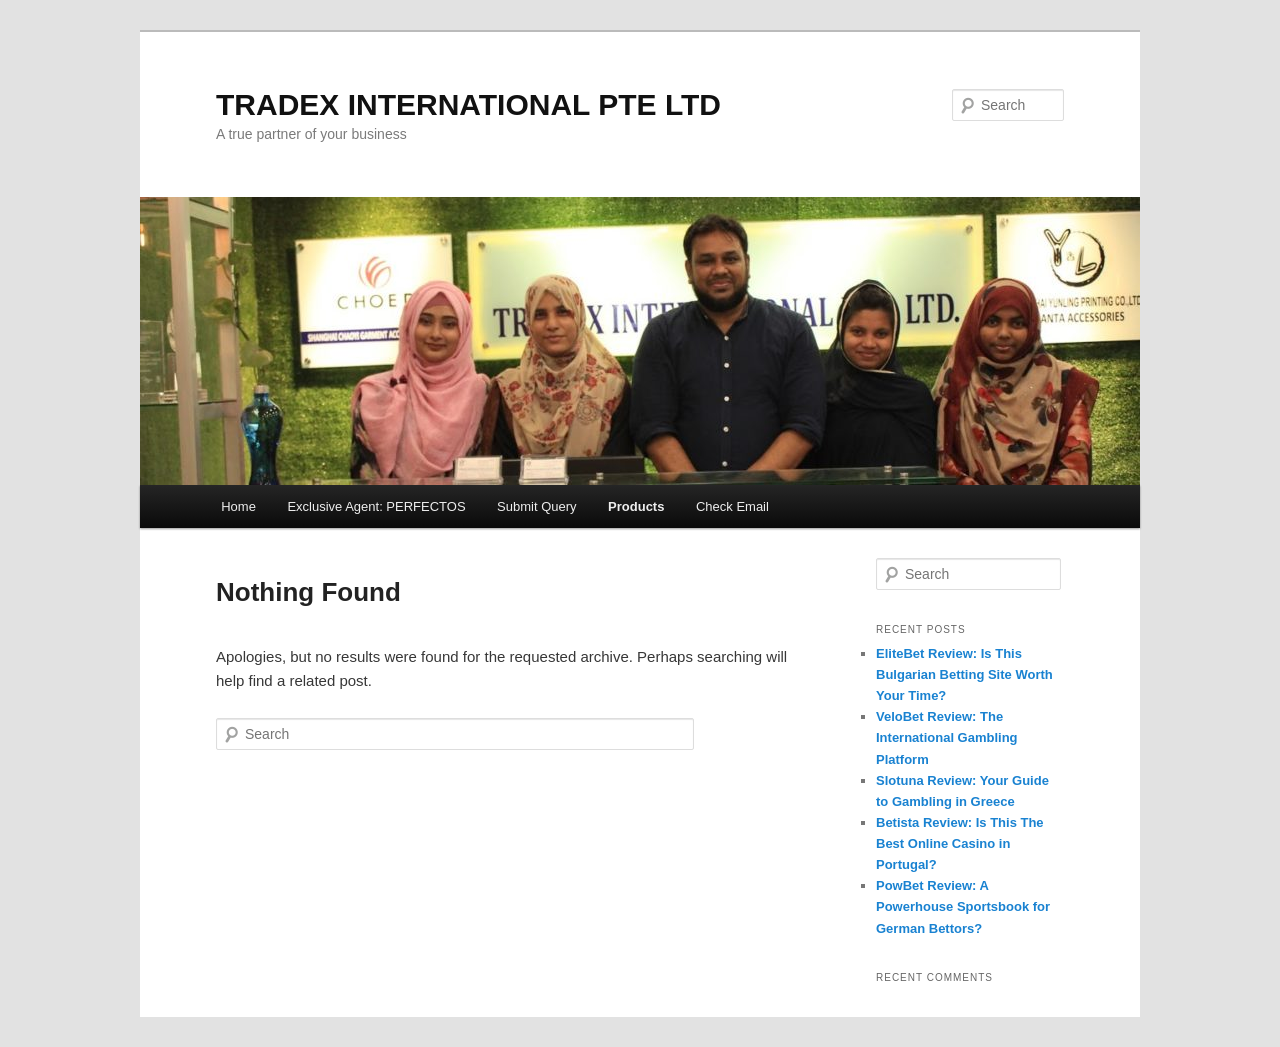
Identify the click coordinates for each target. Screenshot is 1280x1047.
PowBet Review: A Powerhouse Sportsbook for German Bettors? (963, 906)
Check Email (732, 506)
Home (238, 506)
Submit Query (536, 506)
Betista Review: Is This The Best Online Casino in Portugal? (960, 843)
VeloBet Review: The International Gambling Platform (947, 737)
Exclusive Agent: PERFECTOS (376, 506)
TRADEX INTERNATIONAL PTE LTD (468, 104)
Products (636, 506)
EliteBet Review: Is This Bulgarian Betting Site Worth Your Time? (964, 674)
